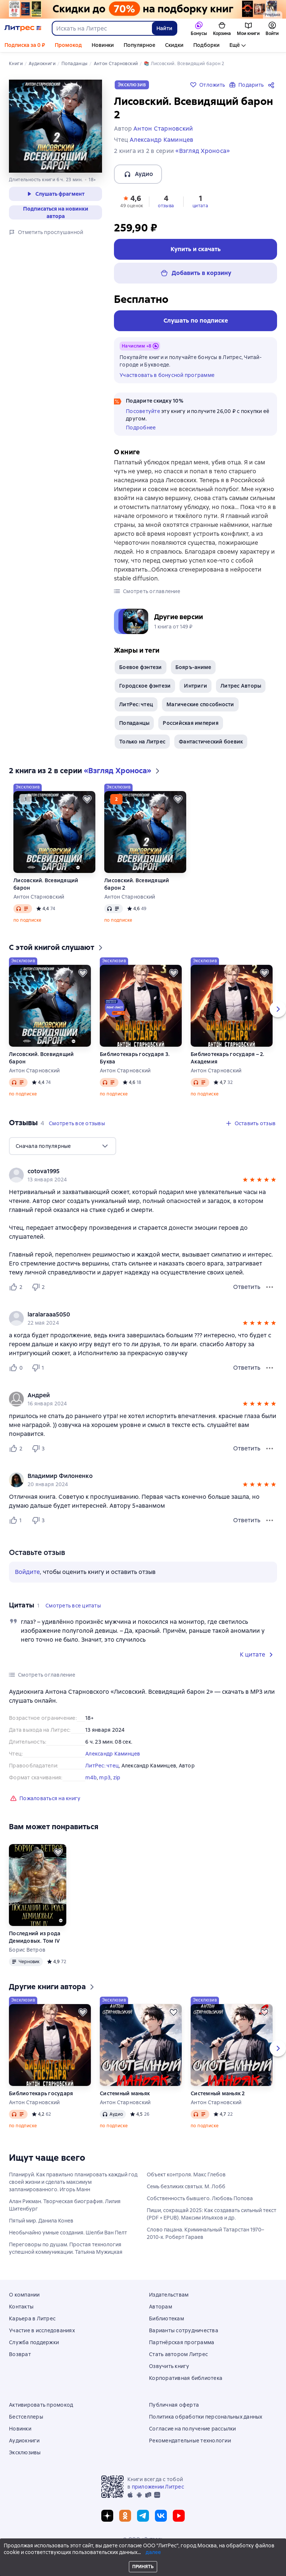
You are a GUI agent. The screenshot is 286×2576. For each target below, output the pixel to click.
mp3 (105, 1777)
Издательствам (168, 2294)
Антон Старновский (38, 896)
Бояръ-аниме (193, 667)
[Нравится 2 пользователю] (17, 1287)
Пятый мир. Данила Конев (41, 2220)
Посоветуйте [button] (143, 411)
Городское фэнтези (145, 685)
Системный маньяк (125, 2093)
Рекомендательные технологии (190, 2440)
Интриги (195, 685)
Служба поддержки (34, 2342)
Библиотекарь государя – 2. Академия (227, 1058)
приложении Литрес (158, 2486)
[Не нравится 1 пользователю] (39, 1367)
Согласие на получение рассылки (192, 2428)
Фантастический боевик (211, 741)
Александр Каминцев (112, 1753)
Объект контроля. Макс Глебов (186, 2174)
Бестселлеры (26, 2416)
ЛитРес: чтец (136, 704)
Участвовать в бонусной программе (167, 375)
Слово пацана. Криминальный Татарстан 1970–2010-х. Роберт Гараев (205, 2233)
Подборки (206, 45)
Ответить (246, 1287)
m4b (91, 1777)
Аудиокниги (24, 2440)
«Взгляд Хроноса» (202, 151)
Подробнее (141, 427)
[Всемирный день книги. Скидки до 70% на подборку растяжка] (143, 9)
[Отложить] (87, 799)
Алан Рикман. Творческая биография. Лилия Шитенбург (65, 2205)
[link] (132, 1171)
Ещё (234, 45)
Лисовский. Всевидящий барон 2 (136, 884)
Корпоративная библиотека (185, 2378)
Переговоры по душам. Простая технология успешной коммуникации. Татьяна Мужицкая (66, 2248)
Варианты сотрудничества (183, 2330)
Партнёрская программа (181, 2342)
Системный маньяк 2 (218, 2093)
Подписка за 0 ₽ (24, 45)
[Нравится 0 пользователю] (17, 1367)
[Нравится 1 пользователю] (17, 1520)
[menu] (62, 1146)
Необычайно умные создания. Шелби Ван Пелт (68, 2232)
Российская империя (191, 723)
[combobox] (102, 28)
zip (117, 1777)
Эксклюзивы (25, 2452)
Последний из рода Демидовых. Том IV (34, 1937)
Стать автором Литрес (178, 2354)
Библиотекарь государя (41, 2093)
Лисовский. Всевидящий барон (45, 884)
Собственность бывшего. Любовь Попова (200, 2198)
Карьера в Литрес (32, 2318)
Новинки (103, 45)
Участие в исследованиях (42, 2330)
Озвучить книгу (169, 2366)
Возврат (20, 2354)
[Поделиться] (272, 85)
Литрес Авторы (240, 685)
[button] (132, 200)
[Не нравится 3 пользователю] (39, 1448)
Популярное (139, 45)
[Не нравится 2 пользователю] (39, 1287)
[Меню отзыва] (269, 1287)
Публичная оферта (174, 2404)
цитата (200, 205)
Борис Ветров (27, 1949)
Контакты (21, 2306)
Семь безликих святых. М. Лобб (186, 2186)
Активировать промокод (41, 2404)
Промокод (68, 45)
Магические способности (200, 704)
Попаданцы (134, 723)
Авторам (160, 2306)
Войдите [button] (27, 1572)
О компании (24, 2294)
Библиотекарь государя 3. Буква (134, 1058)
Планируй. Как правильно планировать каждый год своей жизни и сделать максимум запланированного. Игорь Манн (73, 2182)
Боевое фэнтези (140, 667)
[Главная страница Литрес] (22, 28)
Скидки (174, 45)
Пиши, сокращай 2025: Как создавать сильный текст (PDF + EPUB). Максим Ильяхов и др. (211, 2214)
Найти (164, 28)
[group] (143, 1175)
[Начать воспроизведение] (275, 2567)
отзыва (166, 205)
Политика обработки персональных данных (206, 2416)
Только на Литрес (142, 741)
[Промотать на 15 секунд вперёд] (263, 2567)
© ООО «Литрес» (143, 2539)
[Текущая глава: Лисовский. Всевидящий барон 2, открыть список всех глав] (239, 2567)
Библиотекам (166, 2318)
